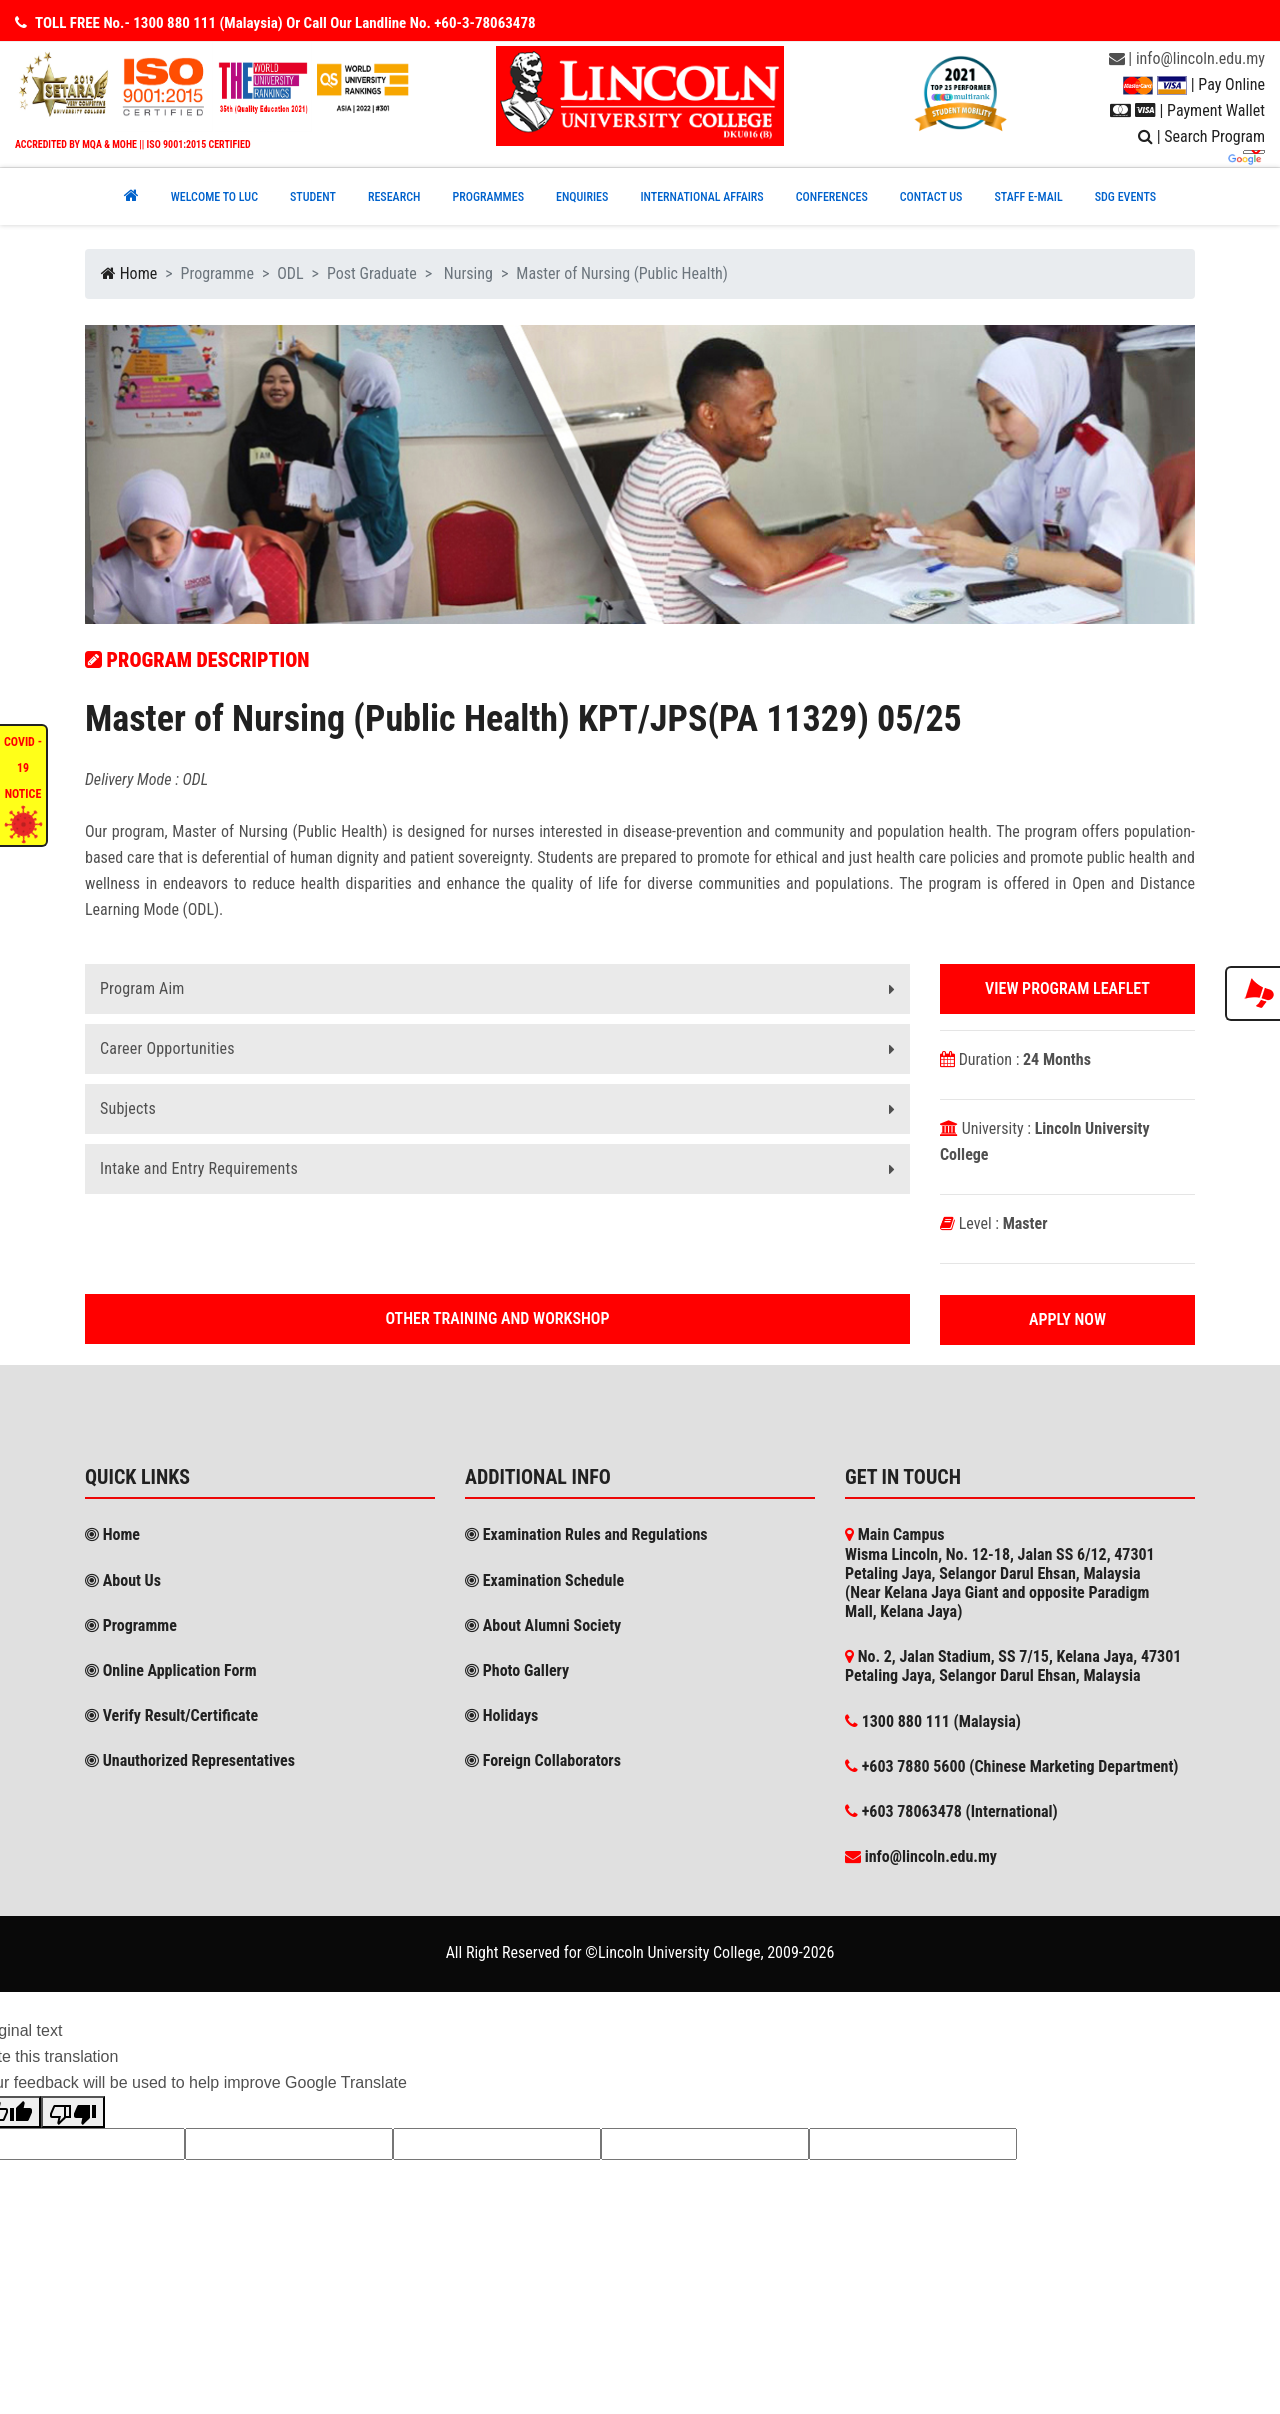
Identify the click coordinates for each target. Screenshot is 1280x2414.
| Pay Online (1194, 84)
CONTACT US (931, 197)
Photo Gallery (517, 1670)
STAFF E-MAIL (1028, 197)
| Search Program (1201, 136)
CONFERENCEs (832, 197)
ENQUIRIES (582, 197)
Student (313, 197)
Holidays (501, 1715)
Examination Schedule (544, 1580)
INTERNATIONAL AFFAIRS (701, 197)
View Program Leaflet (1067, 988)
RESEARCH (394, 197)
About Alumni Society (543, 1625)
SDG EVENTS (1126, 197)
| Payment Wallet (1187, 110)
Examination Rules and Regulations (586, 1534)
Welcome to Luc (214, 197)
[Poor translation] (73, 2112)
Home (129, 273)
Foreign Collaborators (543, 1760)
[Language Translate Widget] (1254, 152)
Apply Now (1067, 1319)
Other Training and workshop (498, 1318)
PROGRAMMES (488, 197)
